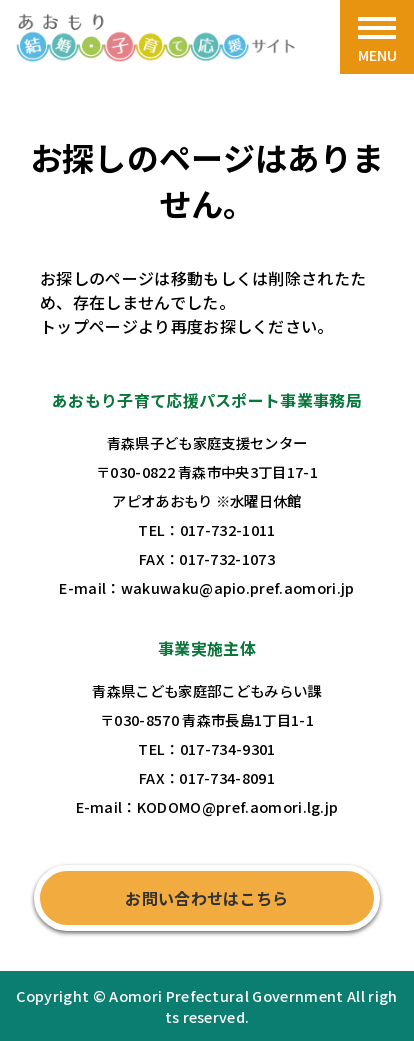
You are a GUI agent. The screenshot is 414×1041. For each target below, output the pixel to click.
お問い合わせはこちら (206, 898)
